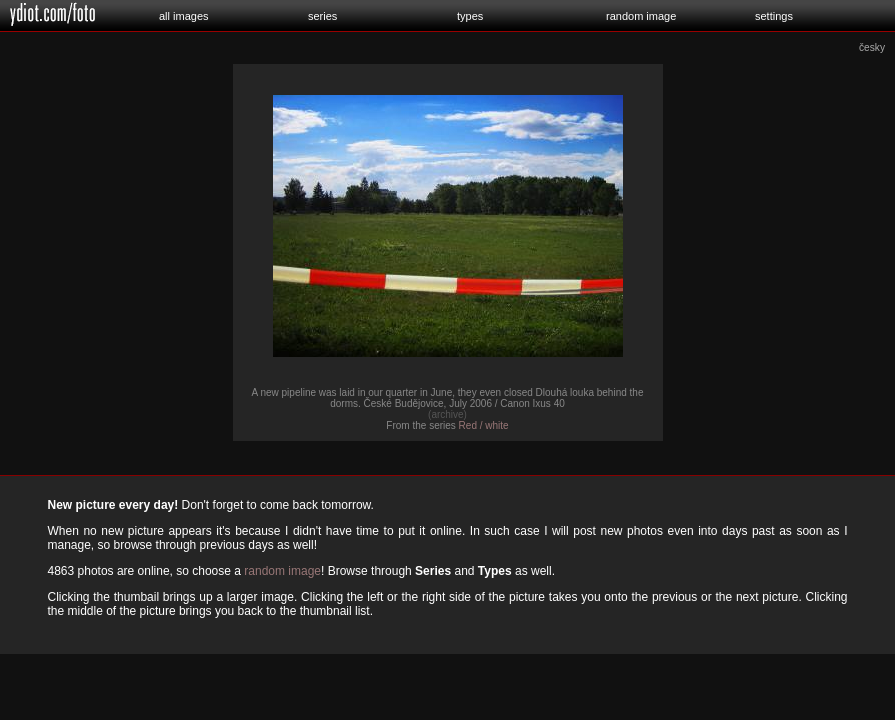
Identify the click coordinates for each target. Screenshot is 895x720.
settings (774, 16)
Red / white (484, 425)
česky (872, 47)
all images (184, 16)
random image (641, 16)
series (322, 16)
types (470, 16)
